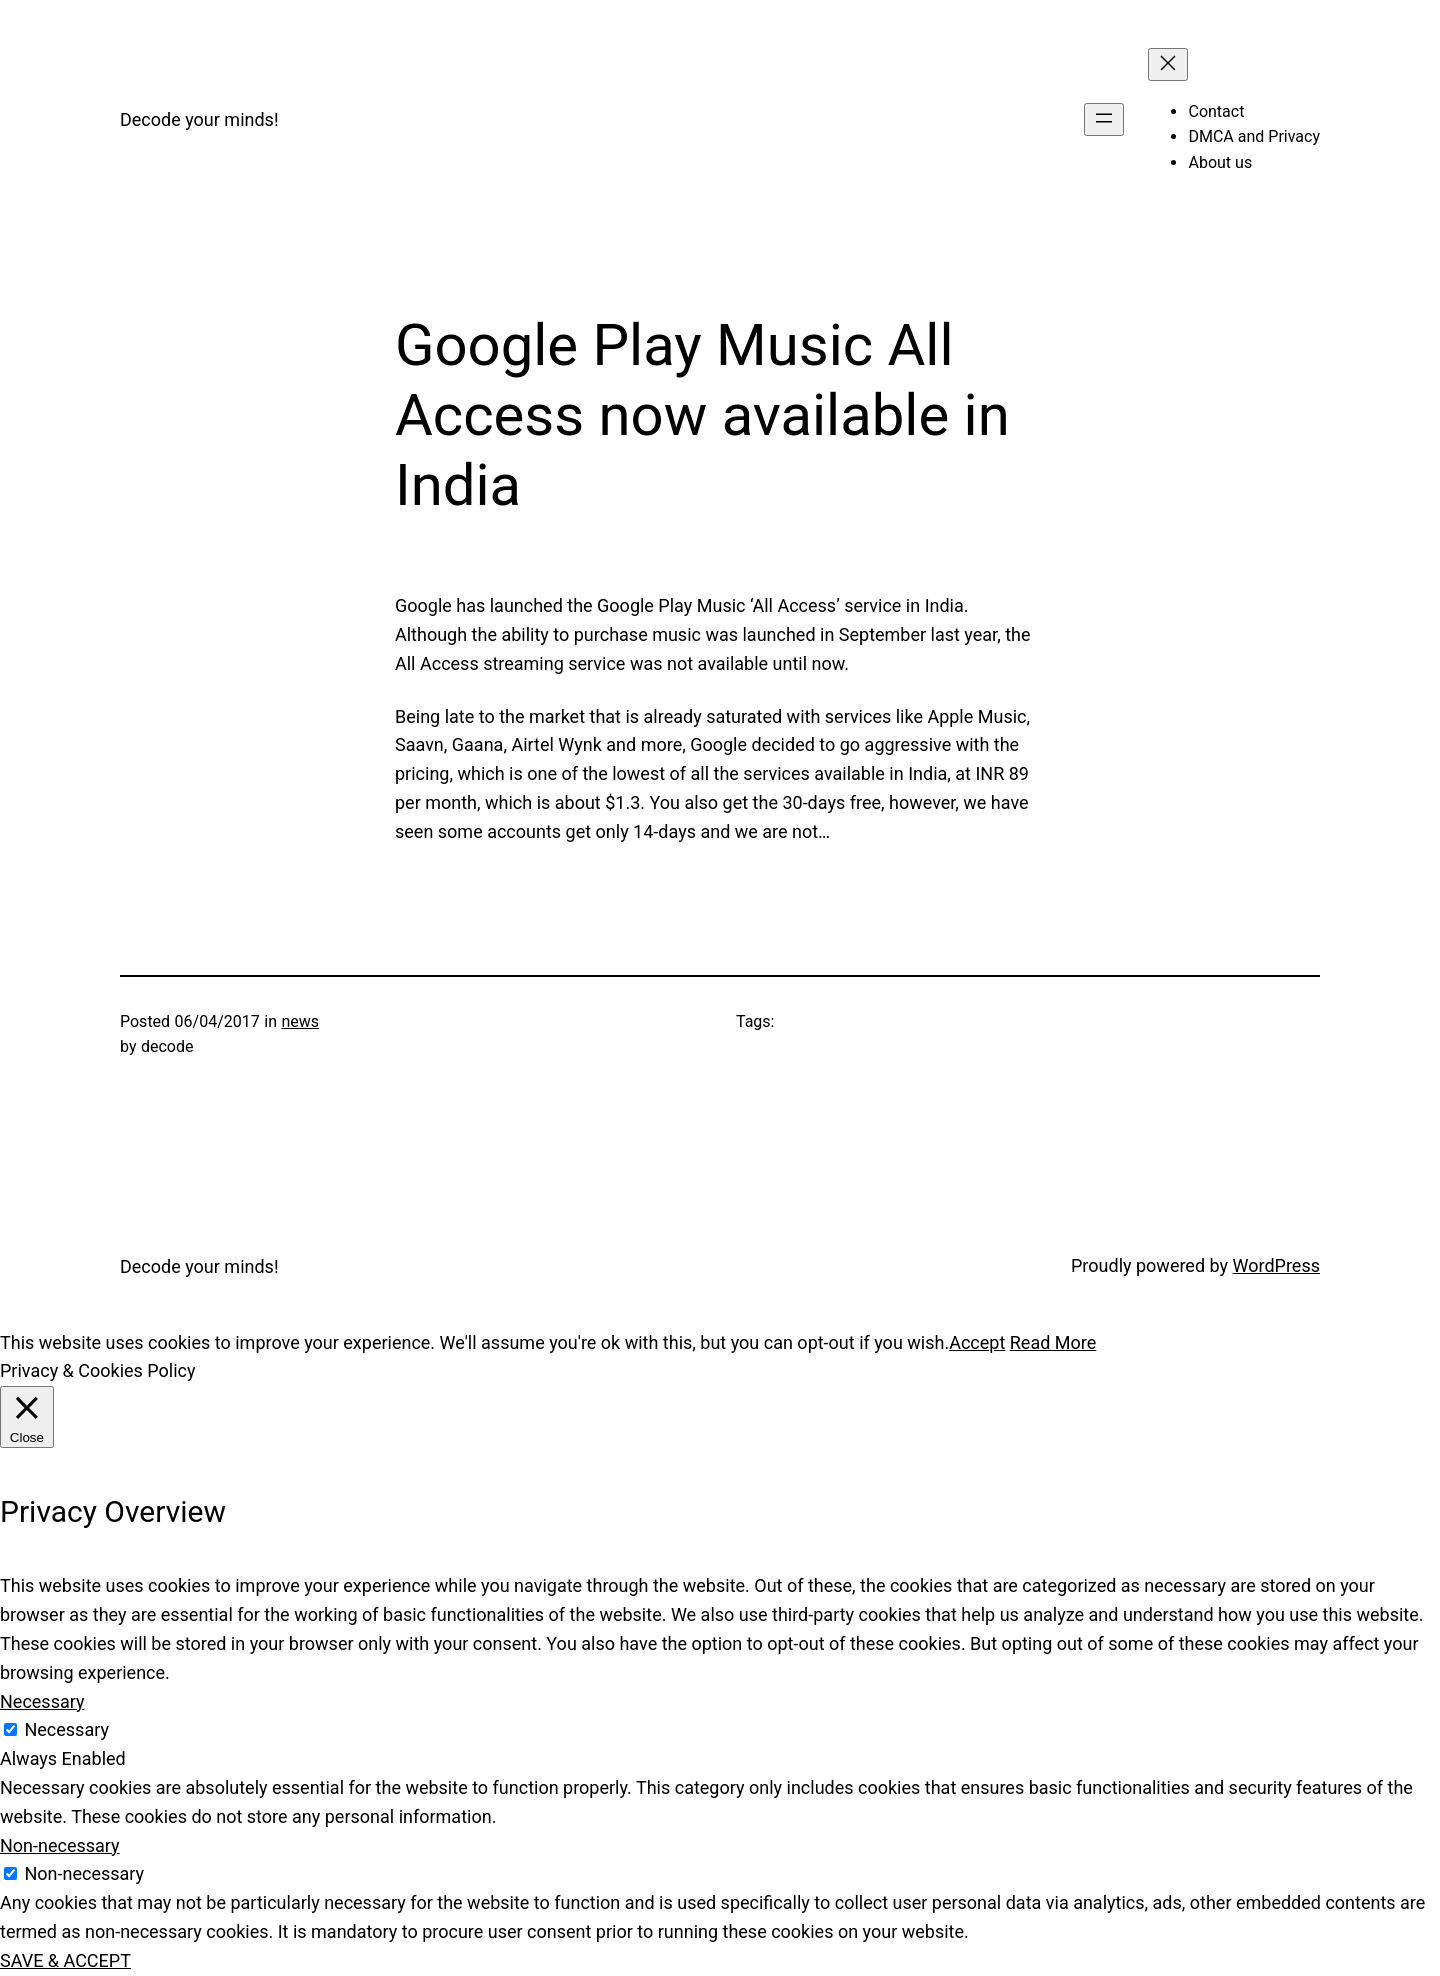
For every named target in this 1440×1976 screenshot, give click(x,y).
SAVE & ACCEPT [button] (65, 1960)
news (300, 1021)
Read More (1053, 1342)
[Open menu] (1104, 119)
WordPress (1276, 1265)
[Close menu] (1168, 64)
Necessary (66, 1729)
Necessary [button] (42, 1701)
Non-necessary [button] (60, 1845)
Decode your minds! (199, 119)
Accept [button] (977, 1342)
